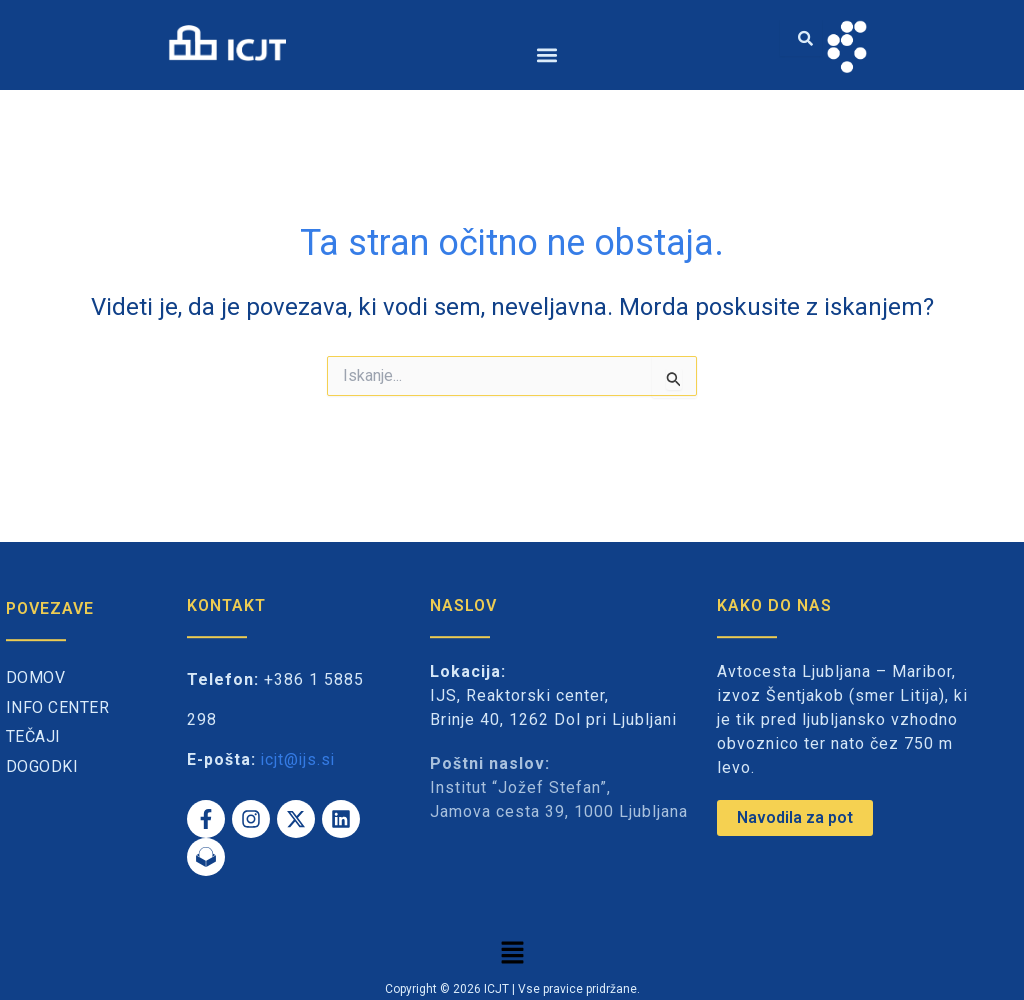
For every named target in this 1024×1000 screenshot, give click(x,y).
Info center (58, 707)
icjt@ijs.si (299, 759)
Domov (36, 677)
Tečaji (33, 736)
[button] (547, 54)
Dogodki (42, 766)
